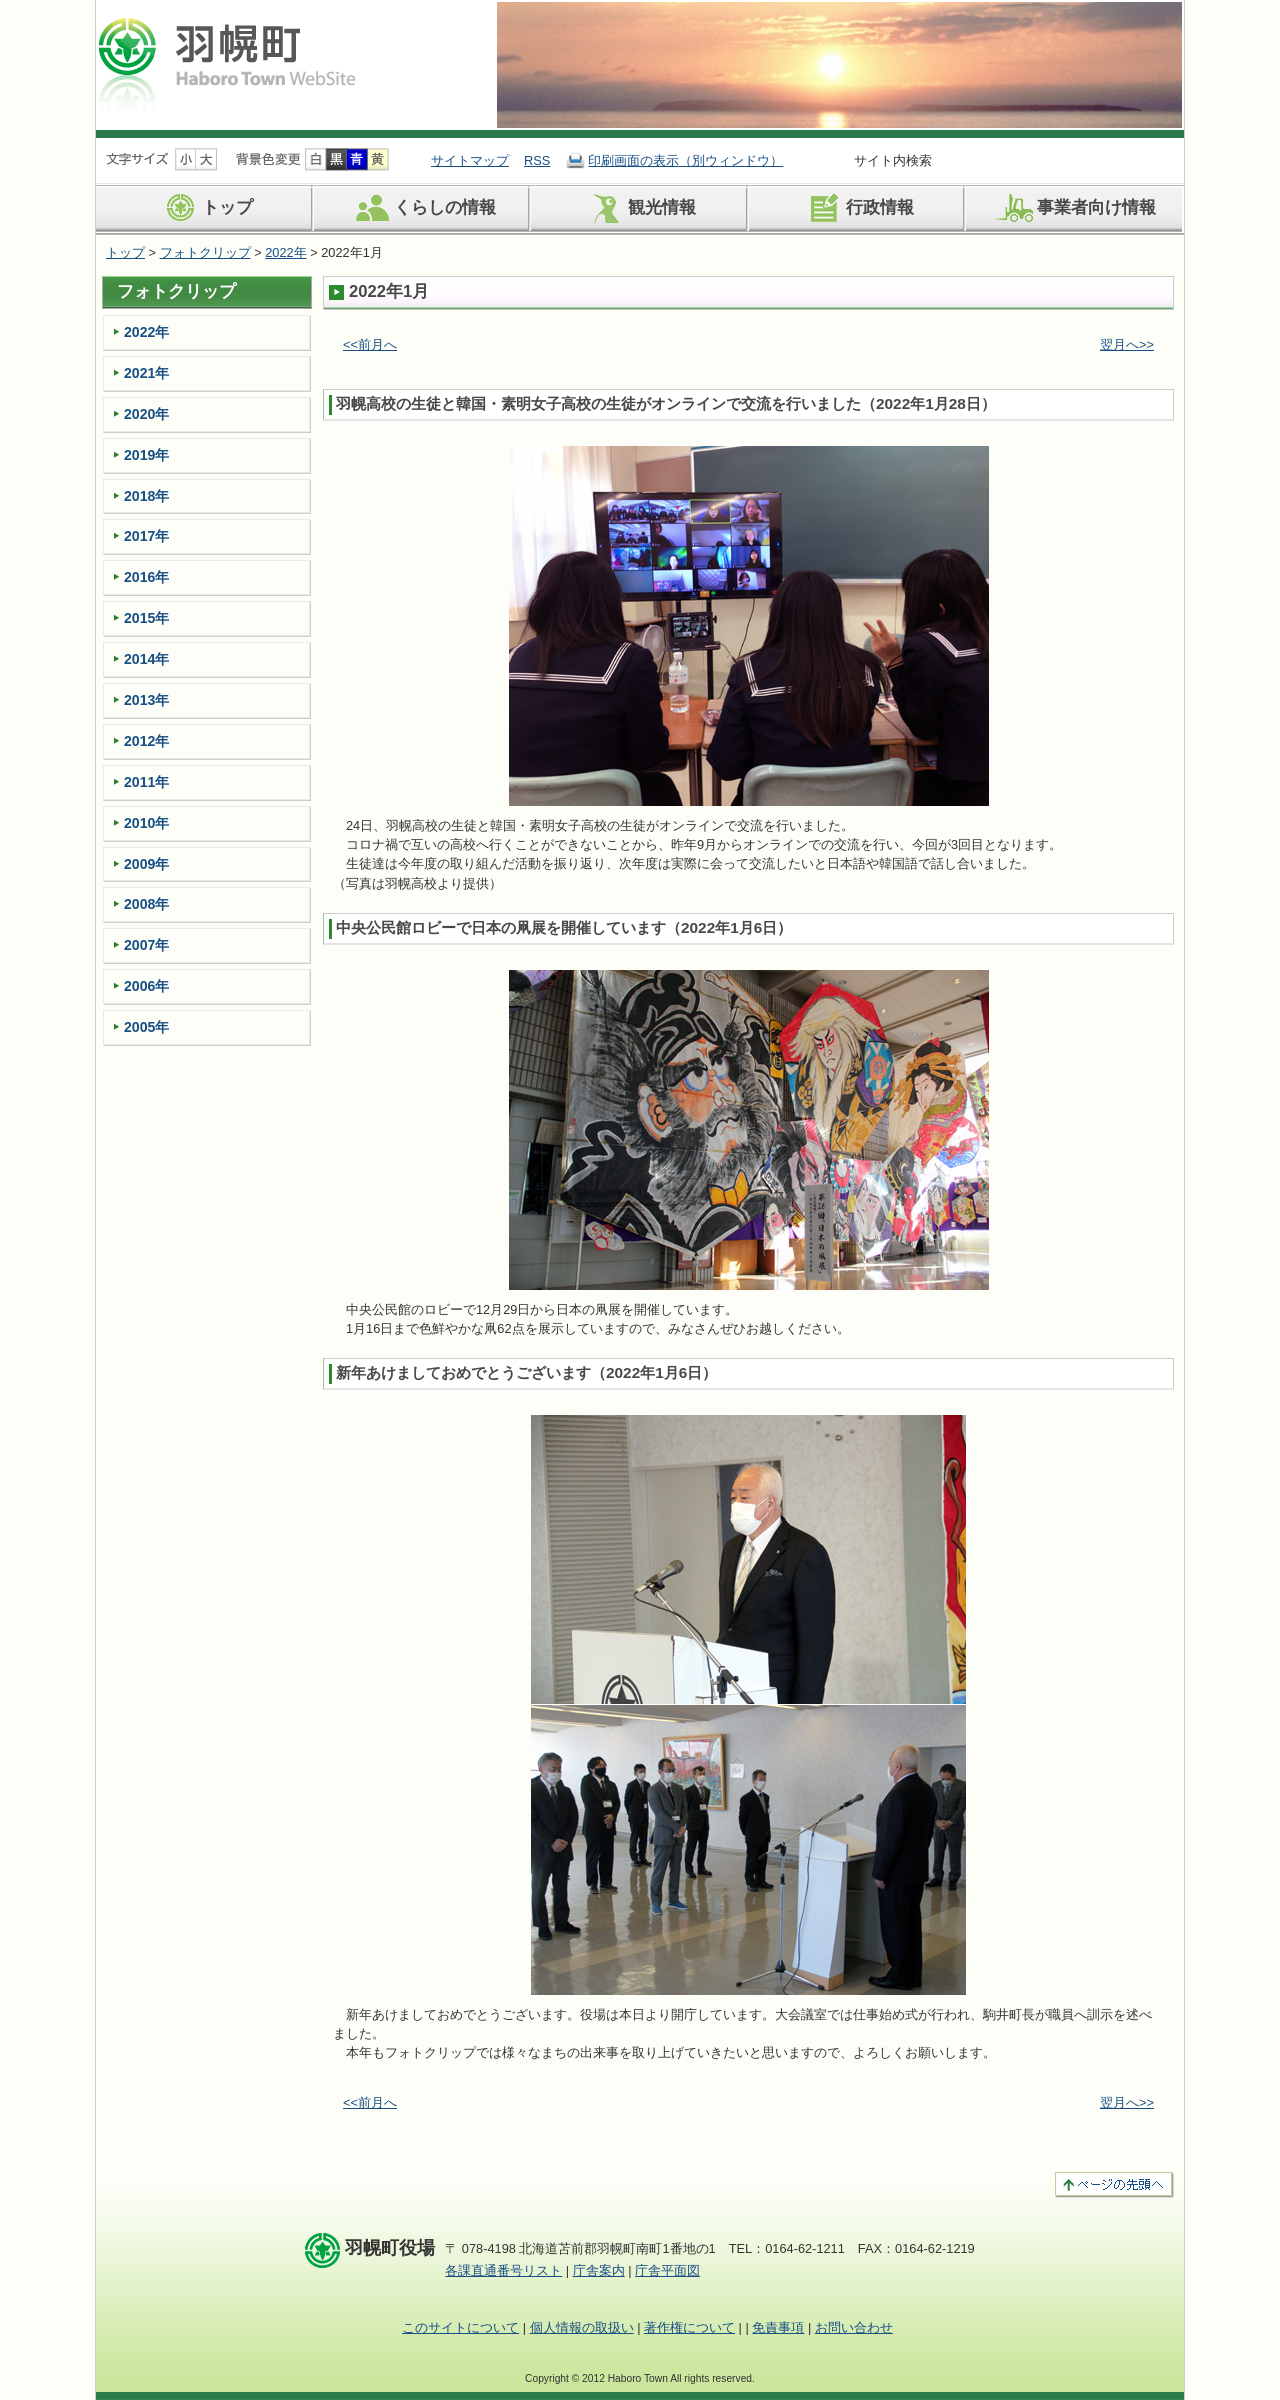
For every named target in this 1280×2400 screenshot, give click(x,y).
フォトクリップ (205, 252)
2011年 (146, 782)
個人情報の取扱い (582, 2327)
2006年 (146, 986)
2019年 (146, 455)
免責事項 (778, 2327)
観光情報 (639, 208)
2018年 (146, 496)
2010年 (146, 823)
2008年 (146, 904)
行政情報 (857, 208)
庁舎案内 (599, 2270)
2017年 (146, 536)
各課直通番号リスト (503, 2270)
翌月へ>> (1127, 344)
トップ (205, 208)
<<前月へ (370, 344)
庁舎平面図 (667, 2270)
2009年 (146, 864)
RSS (537, 160)
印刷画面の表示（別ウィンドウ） (685, 160)
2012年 (146, 741)
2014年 (146, 659)
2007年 (146, 945)
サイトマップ (470, 160)
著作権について (689, 2327)
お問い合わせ (854, 2327)
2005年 (146, 1027)
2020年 (146, 414)
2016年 (146, 577)
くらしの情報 (422, 208)
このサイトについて (460, 2327)
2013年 (146, 700)
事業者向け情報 (1074, 208)
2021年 (146, 373)
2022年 (285, 252)
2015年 (146, 618)
